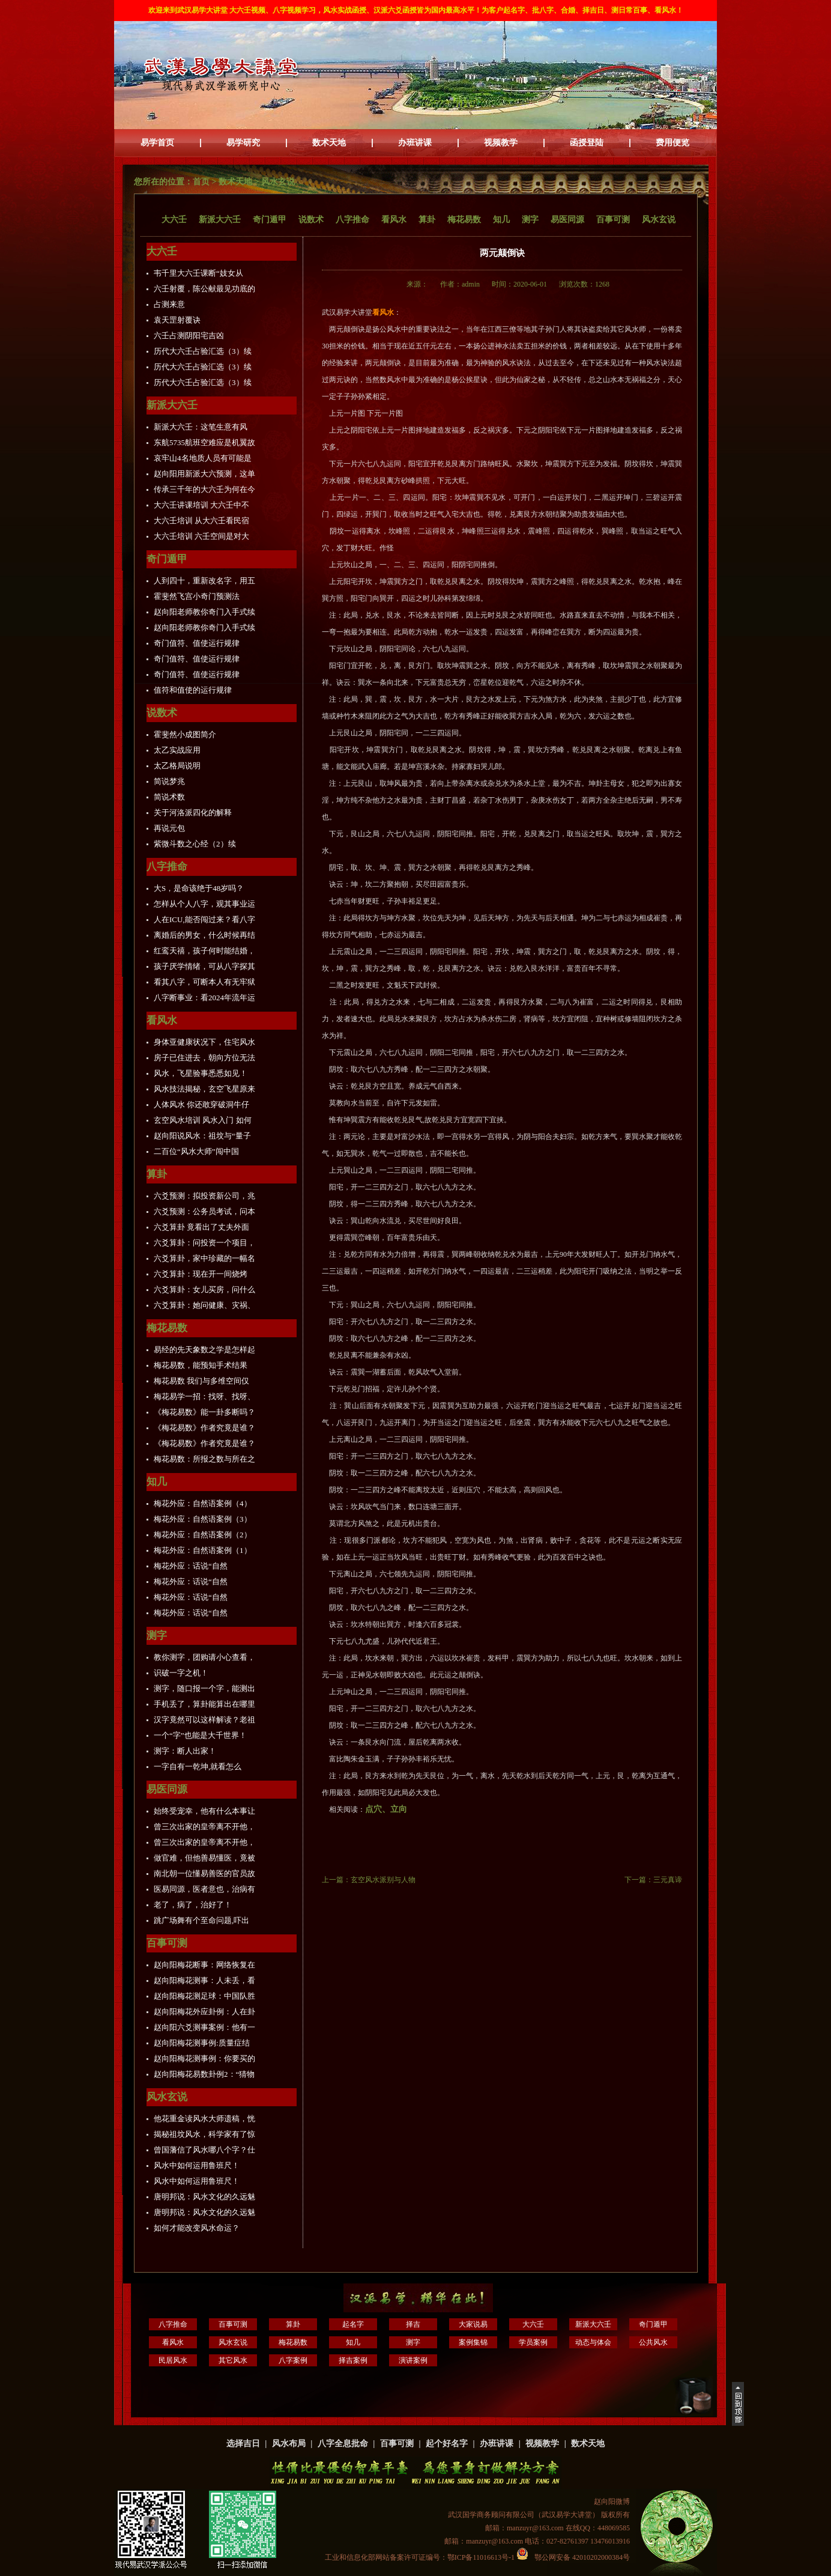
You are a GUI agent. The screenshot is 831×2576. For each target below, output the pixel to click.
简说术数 (169, 796)
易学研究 (243, 142)
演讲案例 (413, 2360)
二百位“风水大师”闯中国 (196, 1151)
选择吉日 (243, 2443)
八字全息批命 (343, 2443)
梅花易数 (464, 219)
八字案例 (293, 2360)
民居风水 (173, 2360)
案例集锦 (473, 2342)
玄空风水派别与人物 (383, 1880)
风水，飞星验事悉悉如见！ (200, 1073)
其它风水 (233, 2360)
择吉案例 (353, 2360)
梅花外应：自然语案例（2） (203, 1534)
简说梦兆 (169, 781)
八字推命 (352, 219)
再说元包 (169, 828)
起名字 (353, 2324)
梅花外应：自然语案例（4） (203, 1503)
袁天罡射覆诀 (177, 319)
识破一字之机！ (181, 1672)
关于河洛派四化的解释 (193, 812)
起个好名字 (447, 2443)
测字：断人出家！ (185, 1750)
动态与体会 (593, 2342)
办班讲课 (415, 142)
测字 (530, 219)
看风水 (393, 219)
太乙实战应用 (177, 750)
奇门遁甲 (269, 219)
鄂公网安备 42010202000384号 (573, 2557)
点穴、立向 (386, 1809)
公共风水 (653, 2342)
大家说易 (473, 2324)
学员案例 (533, 2342)
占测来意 (169, 304)
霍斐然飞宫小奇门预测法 (197, 596)
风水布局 (289, 2443)
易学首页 (157, 142)
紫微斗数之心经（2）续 (195, 843)
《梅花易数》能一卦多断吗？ (204, 1412)
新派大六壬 (220, 219)
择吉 (413, 2324)
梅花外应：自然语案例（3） (203, 1518)
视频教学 (501, 142)
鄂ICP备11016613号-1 (481, 2557)
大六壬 (174, 219)
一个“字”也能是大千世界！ (200, 1735)
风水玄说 (278, 181)
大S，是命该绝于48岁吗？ (199, 888)
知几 (501, 219)
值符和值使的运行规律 (193, 689)
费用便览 (672, 142)
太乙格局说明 (177, 765)
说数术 (311, 219)
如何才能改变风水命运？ (197, 2227)
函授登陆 (586, 142)
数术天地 (329, 142)
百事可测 (613, 219)
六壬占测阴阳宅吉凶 (189, 335)
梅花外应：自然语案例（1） (203, 1550)
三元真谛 (667, 1880)
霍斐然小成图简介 (185, 734)
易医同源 (567, 219)
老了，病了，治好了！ (193, 1904)
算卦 (427, 219)
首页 (201, 181)
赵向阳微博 (612, 2501)
